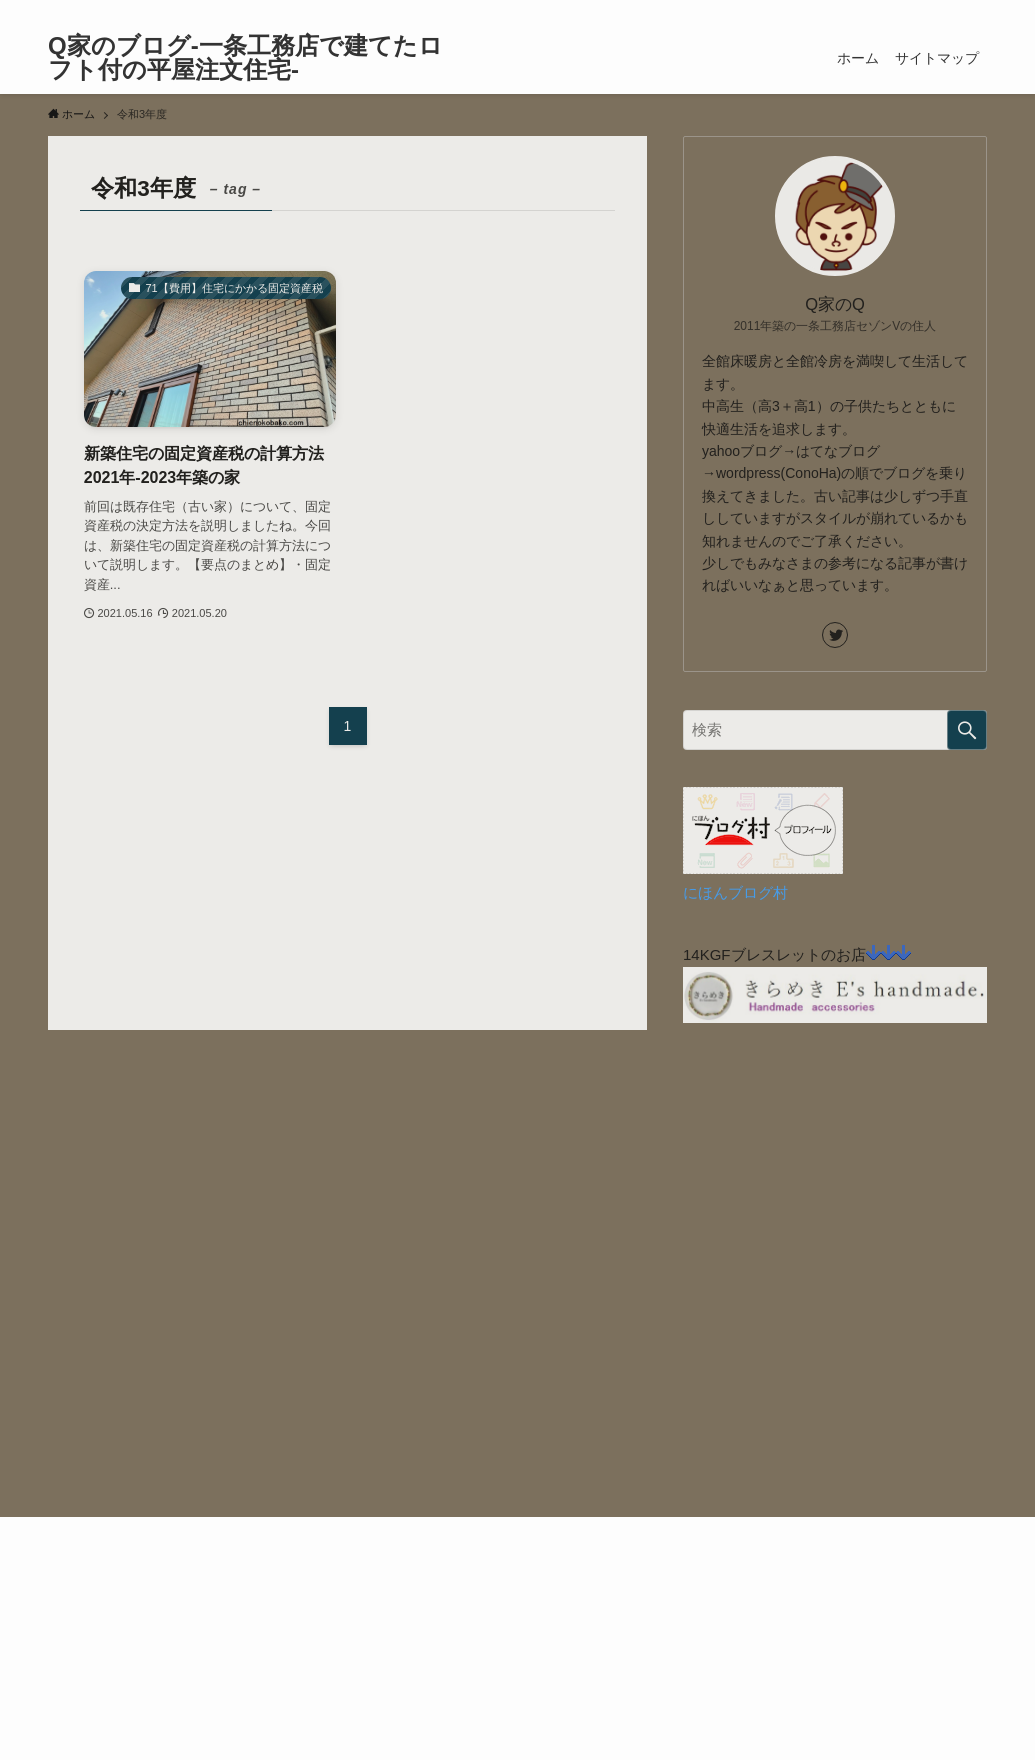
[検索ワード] (835, 730)
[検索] (974, 11)
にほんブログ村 (735, 892)
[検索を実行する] (967, 730)
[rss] (948, 11)
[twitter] (922, 11)
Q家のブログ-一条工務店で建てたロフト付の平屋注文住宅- (245, 58)
